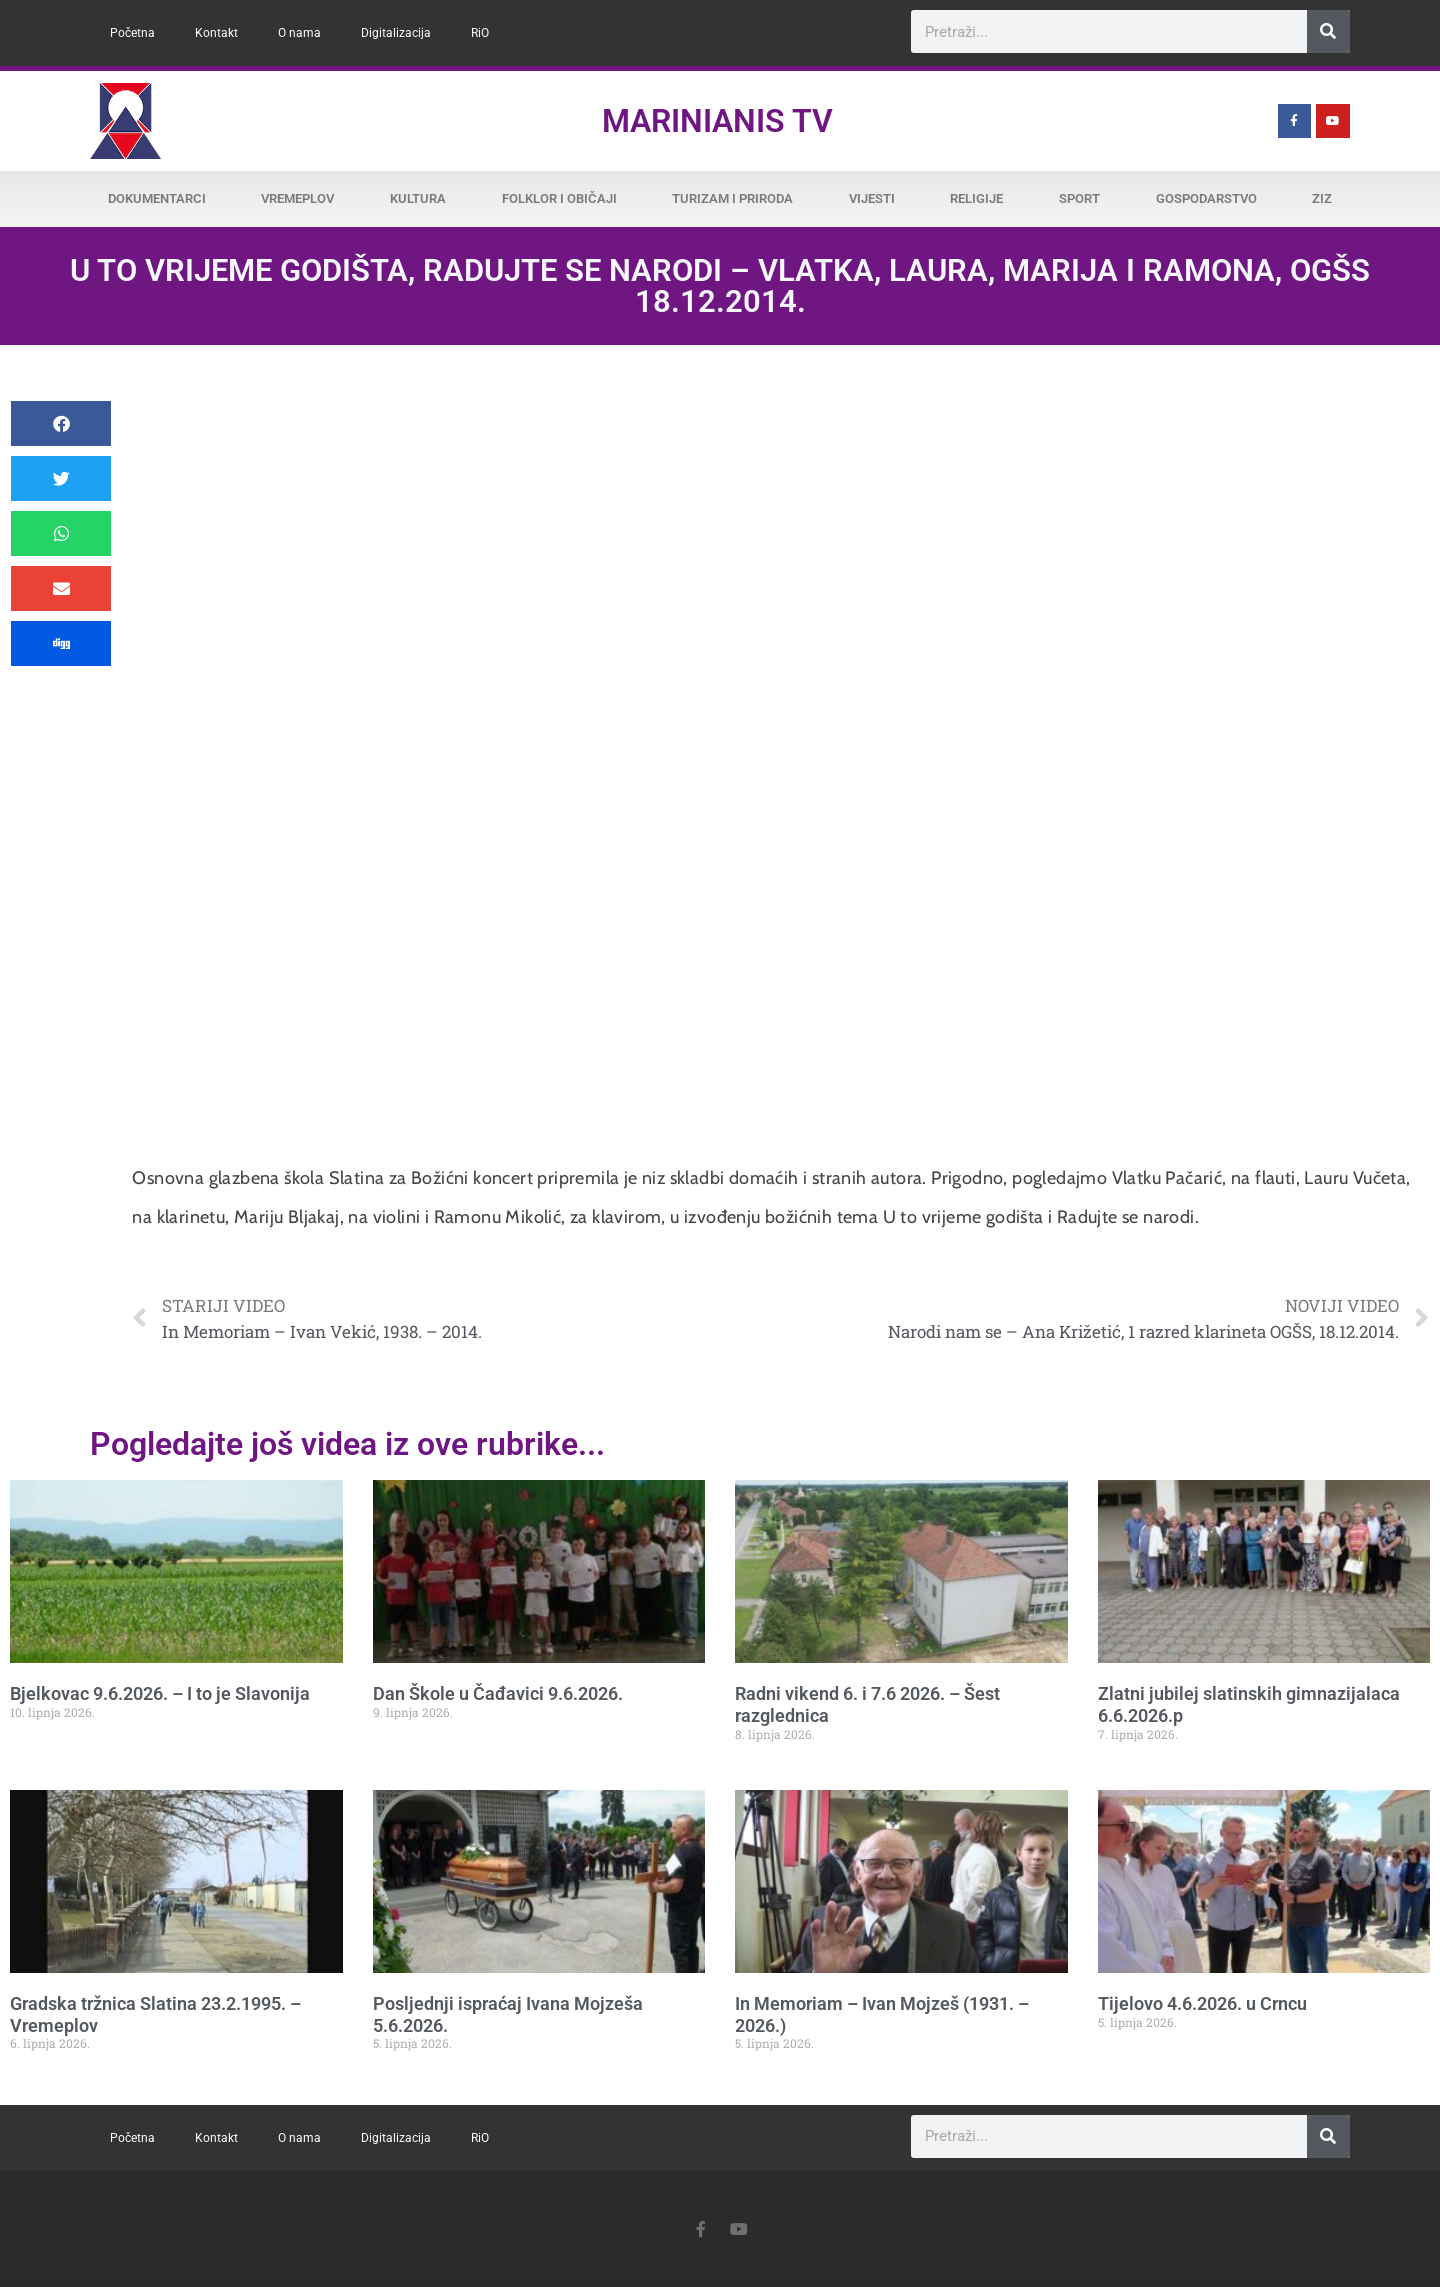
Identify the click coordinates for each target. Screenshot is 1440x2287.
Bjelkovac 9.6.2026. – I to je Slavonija (160, 1693)
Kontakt (216, 33)
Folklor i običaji (559, 198)
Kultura (418, 198)
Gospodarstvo (1206, 198)
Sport (1079, 198)
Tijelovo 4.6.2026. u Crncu (1202, 2003)
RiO (480, 33)
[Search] (1328, 31)
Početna (132, 33)
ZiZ (1322, 198)
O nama (299, 33)
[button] (61, 423)
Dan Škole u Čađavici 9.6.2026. (498, 1693)
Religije (976, 198)
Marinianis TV (717, 121)
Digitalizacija (396, 33)
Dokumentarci (157, 198)
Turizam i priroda (732, 198)
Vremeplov (297, 198)
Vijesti (872, 198)
